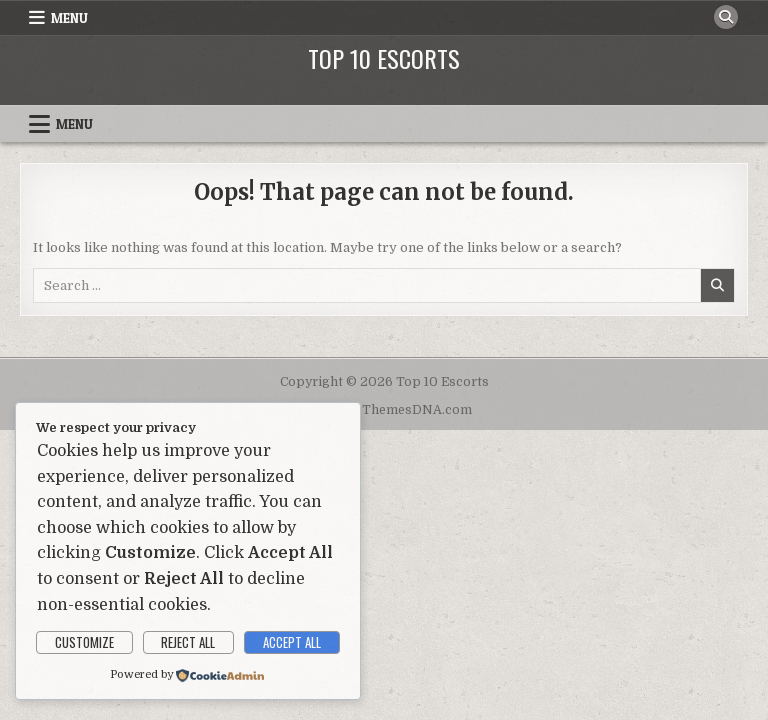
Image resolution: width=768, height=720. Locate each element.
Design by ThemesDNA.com (384, 410)
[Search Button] (726, 17)
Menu (69, 18)
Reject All (188, 642)
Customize (84, 642)
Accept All (292, 642)
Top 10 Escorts (384, 58)
